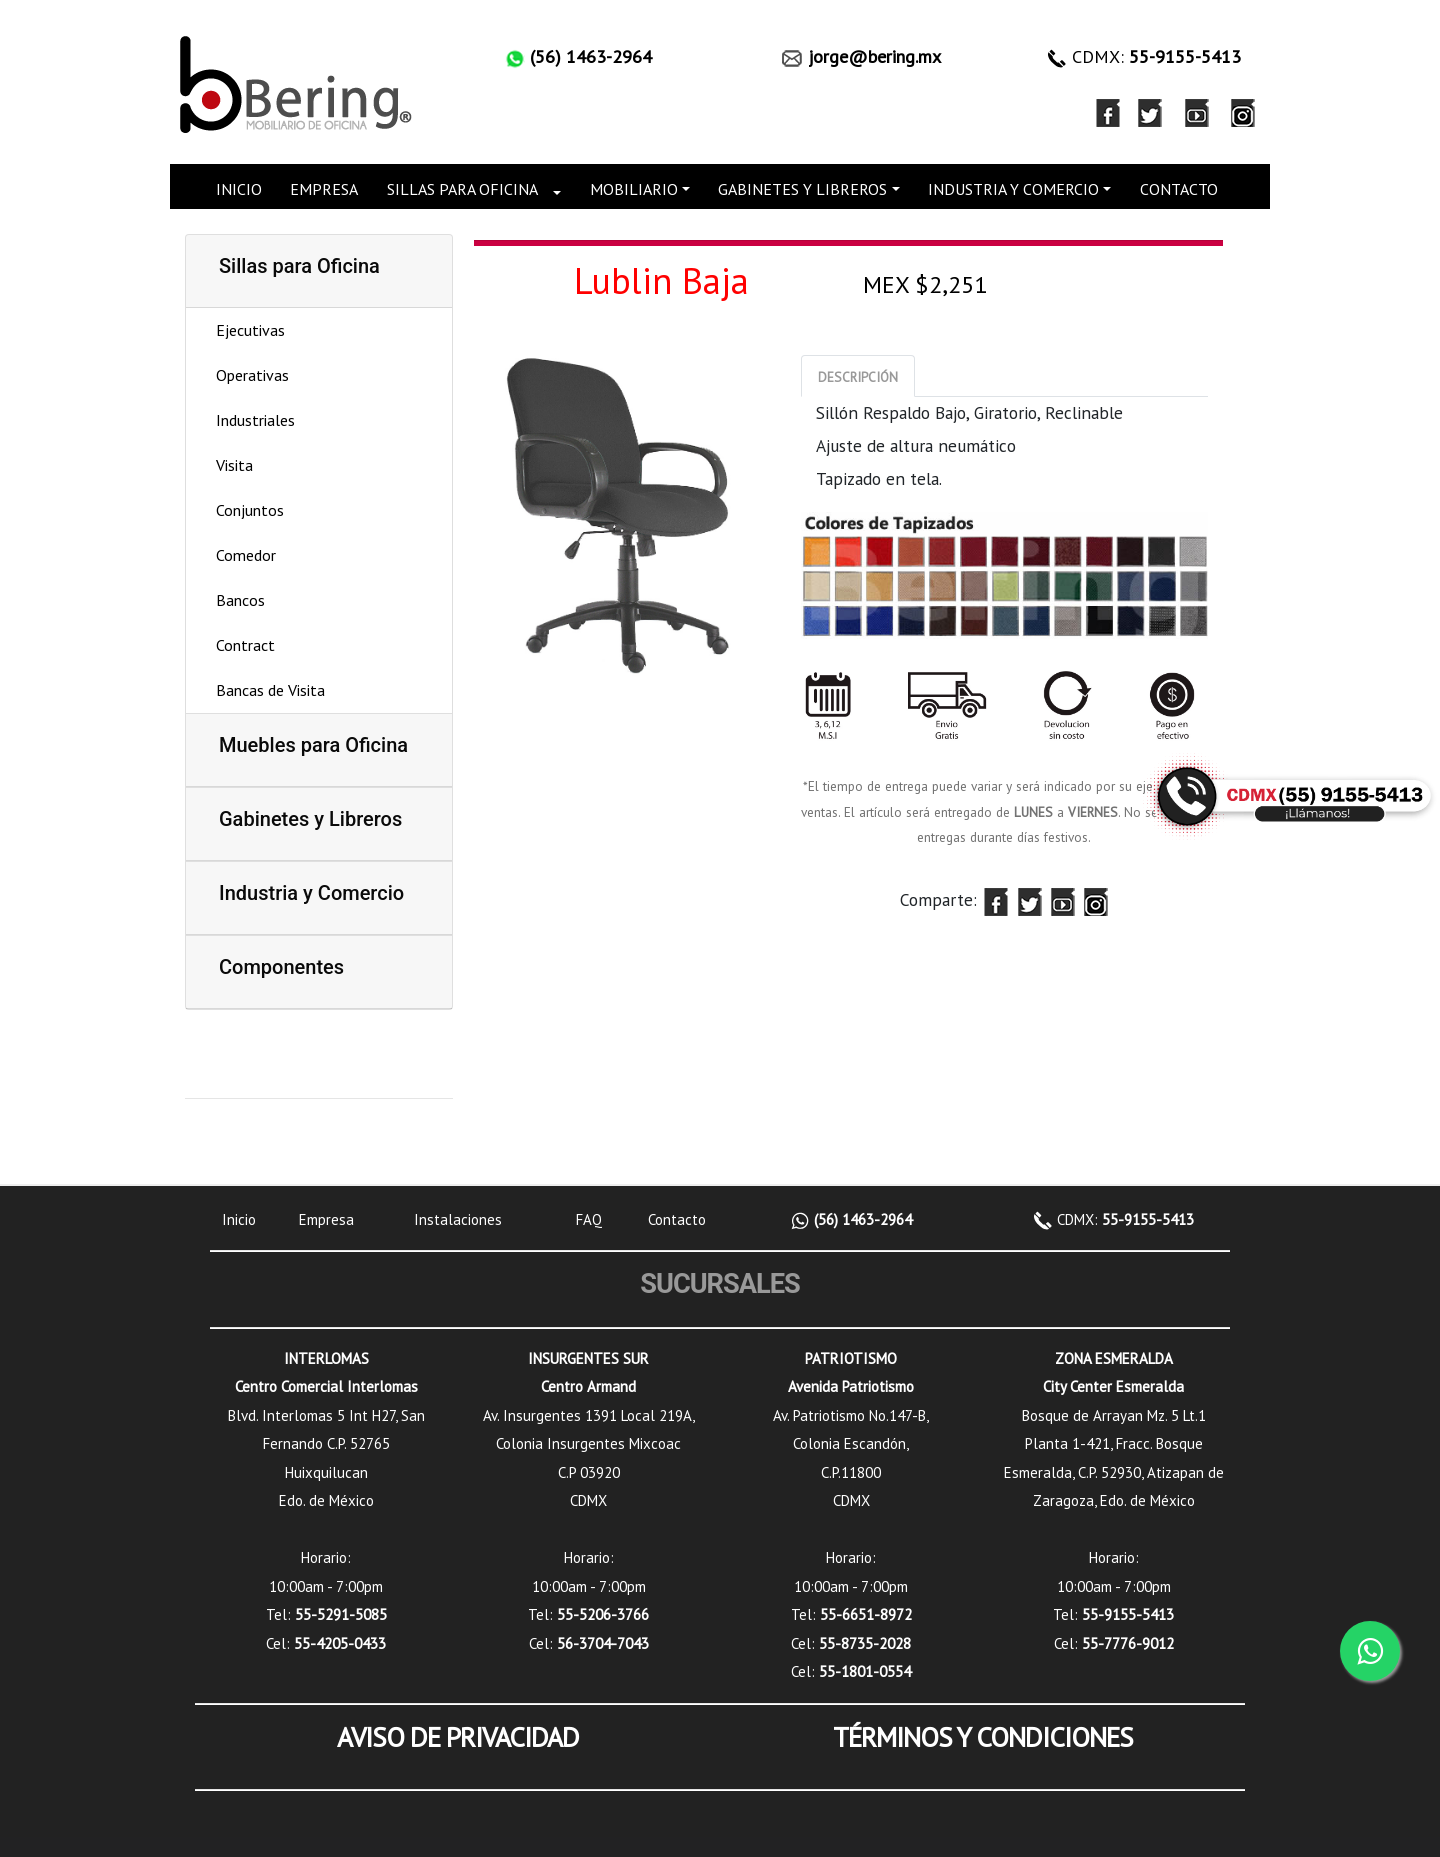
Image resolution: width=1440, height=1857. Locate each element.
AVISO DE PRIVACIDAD (458, 1737)
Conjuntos (250, 510)
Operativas (252, 375)
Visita (234, 465)
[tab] (858, 376)
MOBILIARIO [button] (634, 189)
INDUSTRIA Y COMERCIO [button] (1013, 189)
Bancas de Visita (270, 690)
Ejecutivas (250, 330)
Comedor (246, 555)
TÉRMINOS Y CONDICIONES (983, 1737)
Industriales (255, 420)
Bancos (240, 600)
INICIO (239, 189)
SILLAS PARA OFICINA (462, 189)
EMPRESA (324, 189)
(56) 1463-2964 (861, 1219)
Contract (245, 645)
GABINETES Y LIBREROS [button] (802, 189)
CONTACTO (1179, 189)
